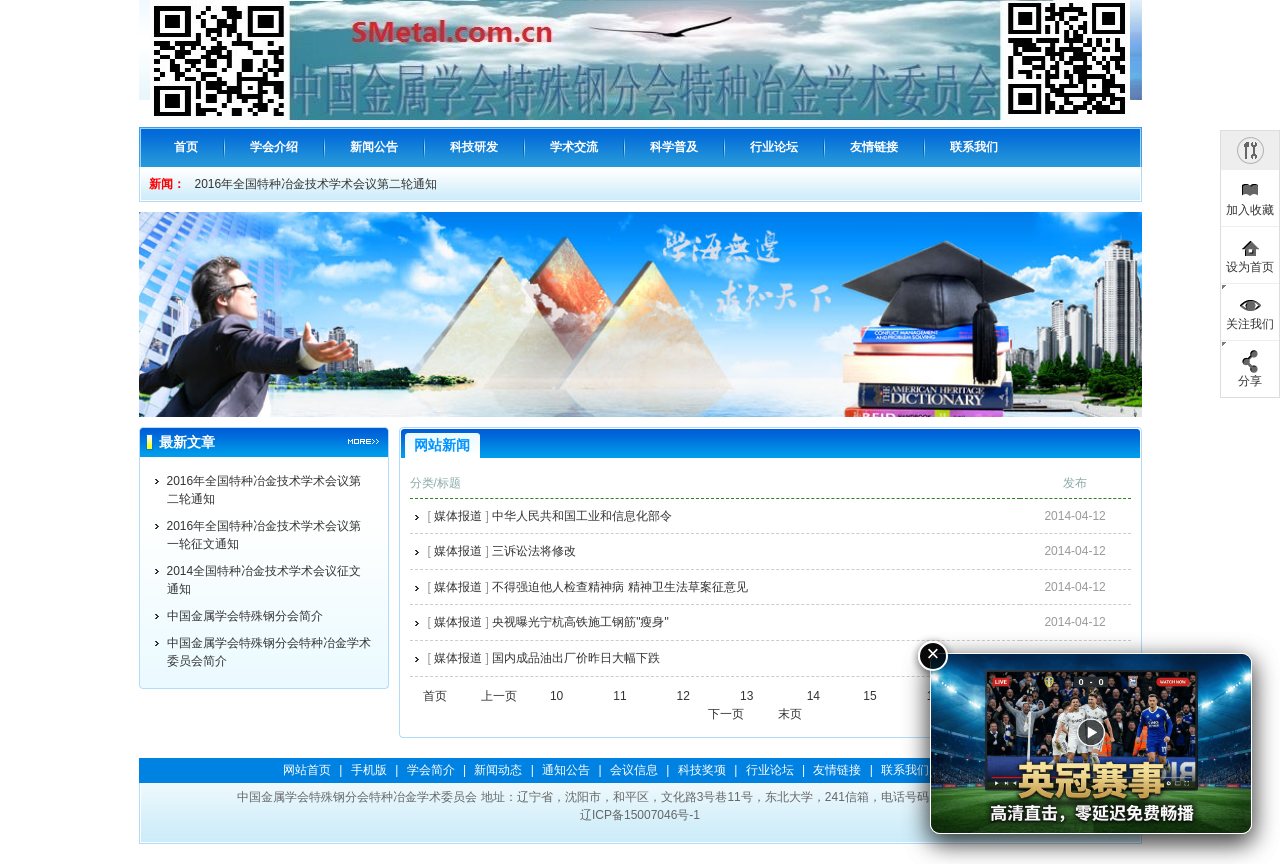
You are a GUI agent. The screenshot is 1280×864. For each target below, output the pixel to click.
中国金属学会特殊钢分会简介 (245, 616)
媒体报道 (458, 516)
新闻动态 (498, 770)
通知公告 (566, 770)
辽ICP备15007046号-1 (640, 815)
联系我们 (905, 770)
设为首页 (1250, 267)
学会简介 (431, 770)
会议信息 (634, 770)
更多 (363, 442)
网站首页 (307, 770)
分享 (1250, 381)
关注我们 (1250, 324)
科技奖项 (702, 770)
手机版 (369, 770)
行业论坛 (770, 770)
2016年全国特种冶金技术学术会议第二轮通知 (316, 184)
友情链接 (837, 770)
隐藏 (1250, 150)
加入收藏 (1250, 210)
